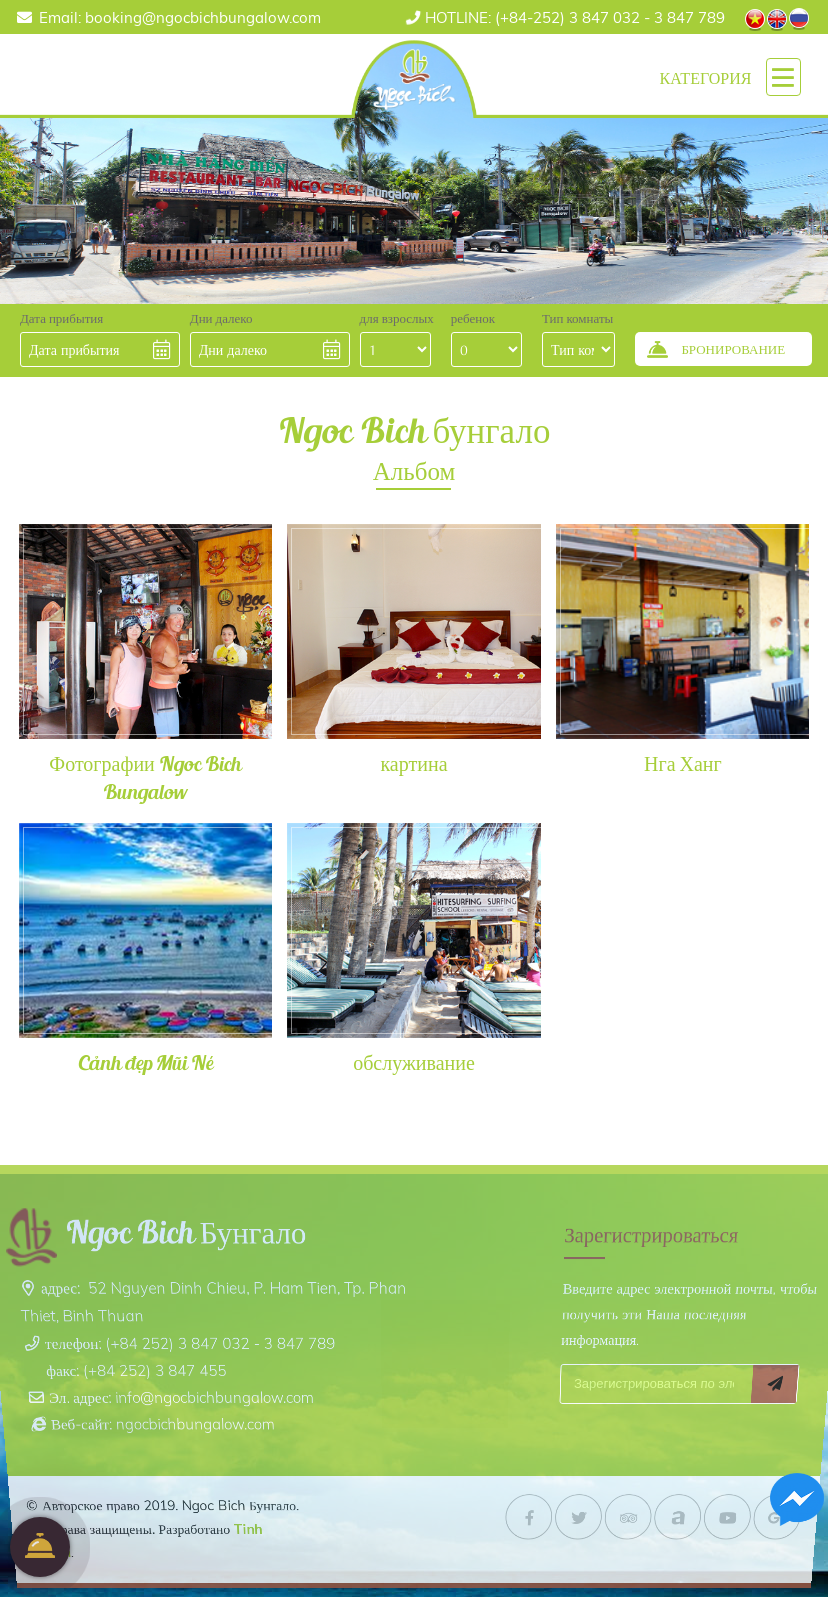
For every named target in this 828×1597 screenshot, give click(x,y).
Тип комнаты (577, 318)
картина (413, 763)
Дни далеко (221, 318)
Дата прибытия (61, 318)
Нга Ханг (683, 763)
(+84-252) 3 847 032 (532, 17)
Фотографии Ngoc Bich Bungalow (144, 777)
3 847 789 (689, 17)
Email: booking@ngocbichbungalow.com (180, 17)
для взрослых (397, 318)
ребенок (473, 318)
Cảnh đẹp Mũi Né (145, 1062)
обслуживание (414, 1062)
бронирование (40, 1547)
